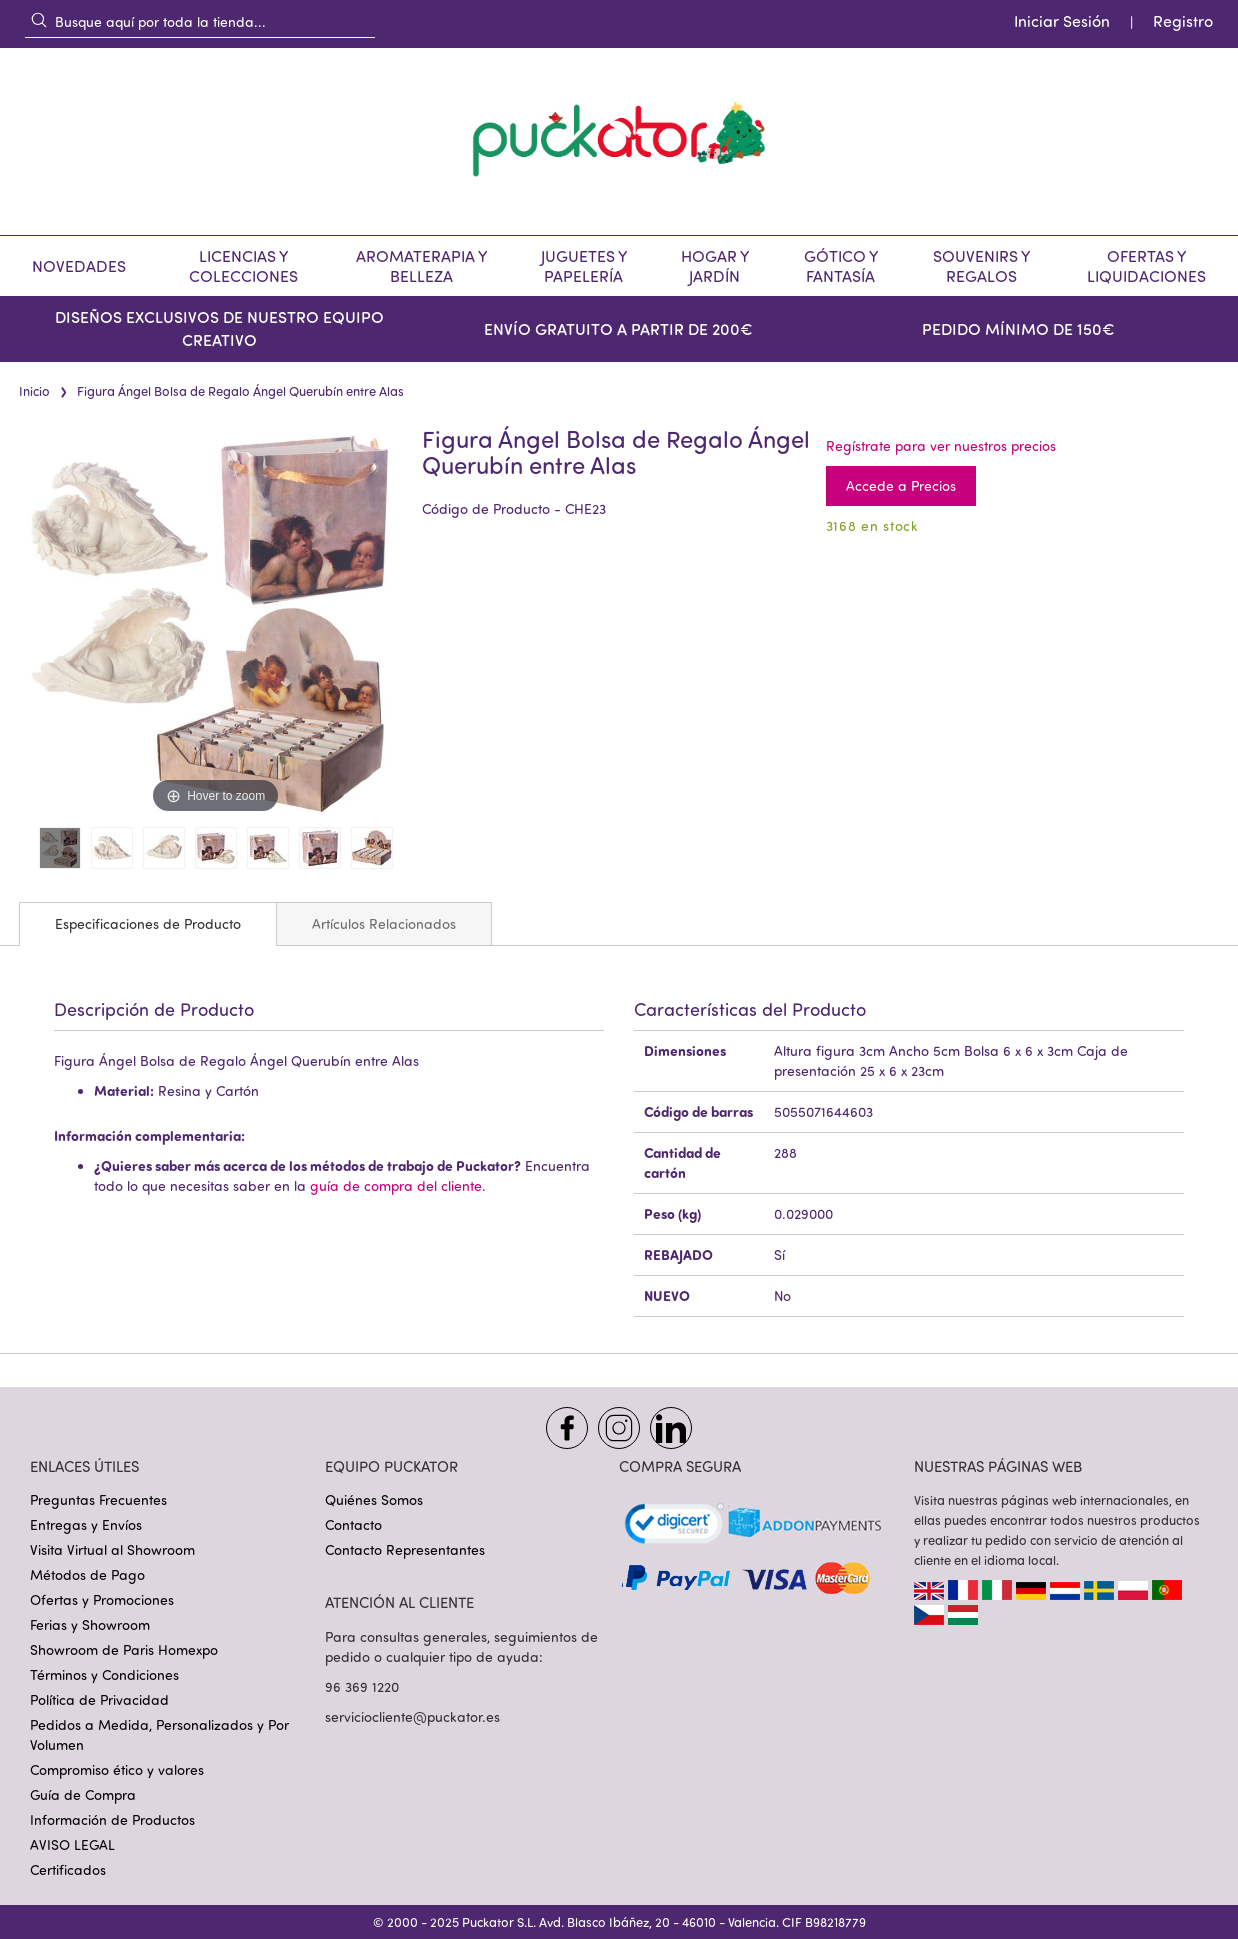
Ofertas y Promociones (102, 1599)
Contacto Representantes (405, 1549)
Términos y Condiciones (104, 1674)
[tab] (148, 924)
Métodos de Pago (87, 1574)
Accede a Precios (901, 485)
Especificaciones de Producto (148, 923)
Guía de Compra (83, 1794)
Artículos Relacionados (384, 923)
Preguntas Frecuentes (98, 1499)
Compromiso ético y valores (117, 1769)
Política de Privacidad (99, 1699)
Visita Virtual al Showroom (112, 1549)
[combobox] (200, 21)
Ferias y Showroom (90, 1624)
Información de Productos (112, 1819)
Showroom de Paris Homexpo (124, 1649)
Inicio (34, 391)
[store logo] (619, 141)
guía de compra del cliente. (398, 1185)
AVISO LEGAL (72, 1844)
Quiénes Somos (374, 1499)
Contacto (353, 1524)
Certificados (68, 1869)
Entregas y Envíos (86, 1524)
